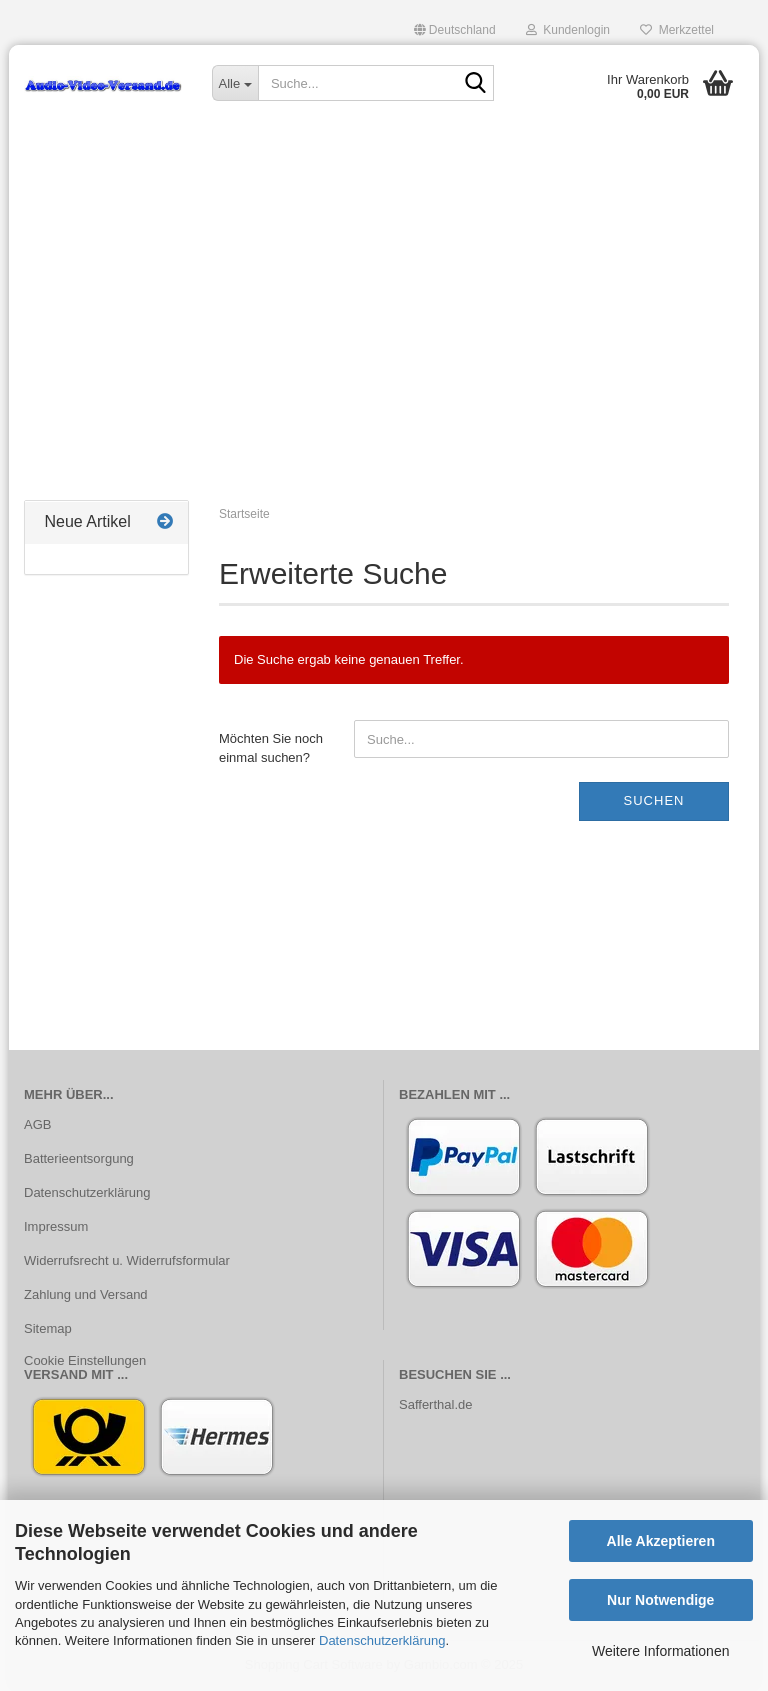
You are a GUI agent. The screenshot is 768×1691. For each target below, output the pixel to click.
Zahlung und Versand (86, 1294)
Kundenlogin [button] (568, 30)
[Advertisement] (384, 335)
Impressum (56, 1226)
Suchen (654, 800)
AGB (37, 1124)
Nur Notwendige (660, 1600)
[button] (455, 30)
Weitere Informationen (660, 1651)
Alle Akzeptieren (661, 1541)
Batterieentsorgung (79, 1158)
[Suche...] (235, 83)
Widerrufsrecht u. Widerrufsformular (127, 1260)
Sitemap (48, 1328)
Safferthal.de (435, 1404)
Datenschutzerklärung (382, 1640)
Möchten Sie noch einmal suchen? (271, 748)
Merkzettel (677, 30)
